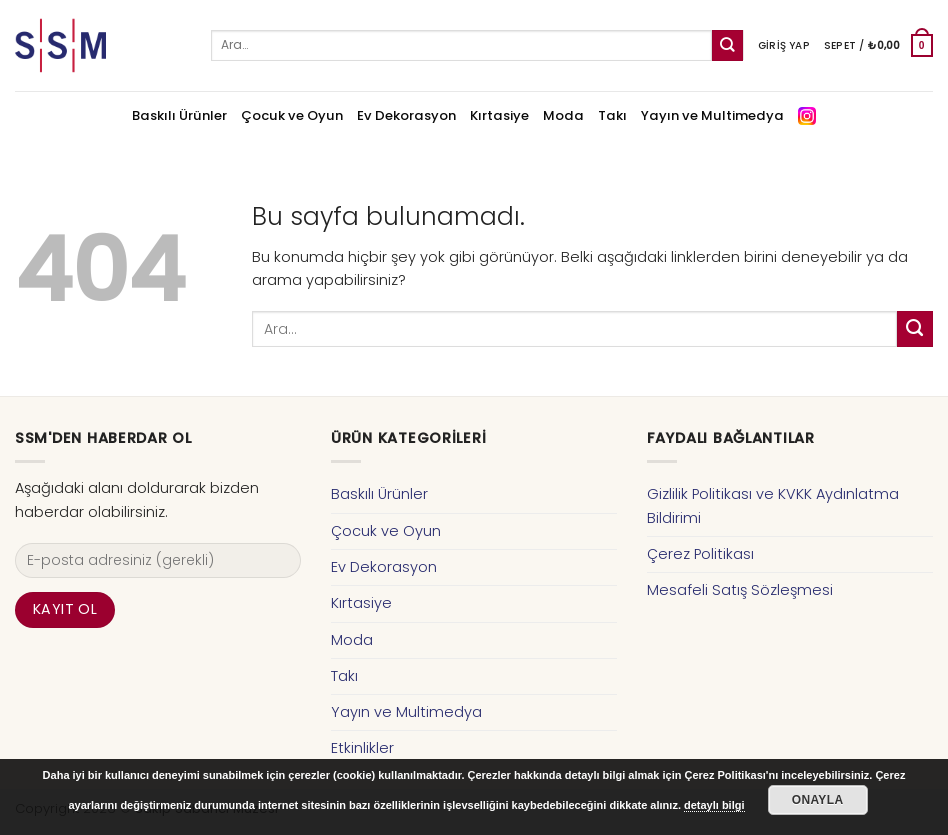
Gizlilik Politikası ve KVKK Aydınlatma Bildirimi (773, 505)
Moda (563, 115)
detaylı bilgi (714, 805)
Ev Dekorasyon (406, 115)
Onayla (818, 800)
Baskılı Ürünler (179, 115)
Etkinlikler (362, 748)
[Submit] (727, 45)
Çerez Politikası (700, 554)
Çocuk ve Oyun (292, 115)
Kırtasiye (499, 115)
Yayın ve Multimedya (712, 115)
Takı (612, 115)
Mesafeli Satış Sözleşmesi (740, 590)
